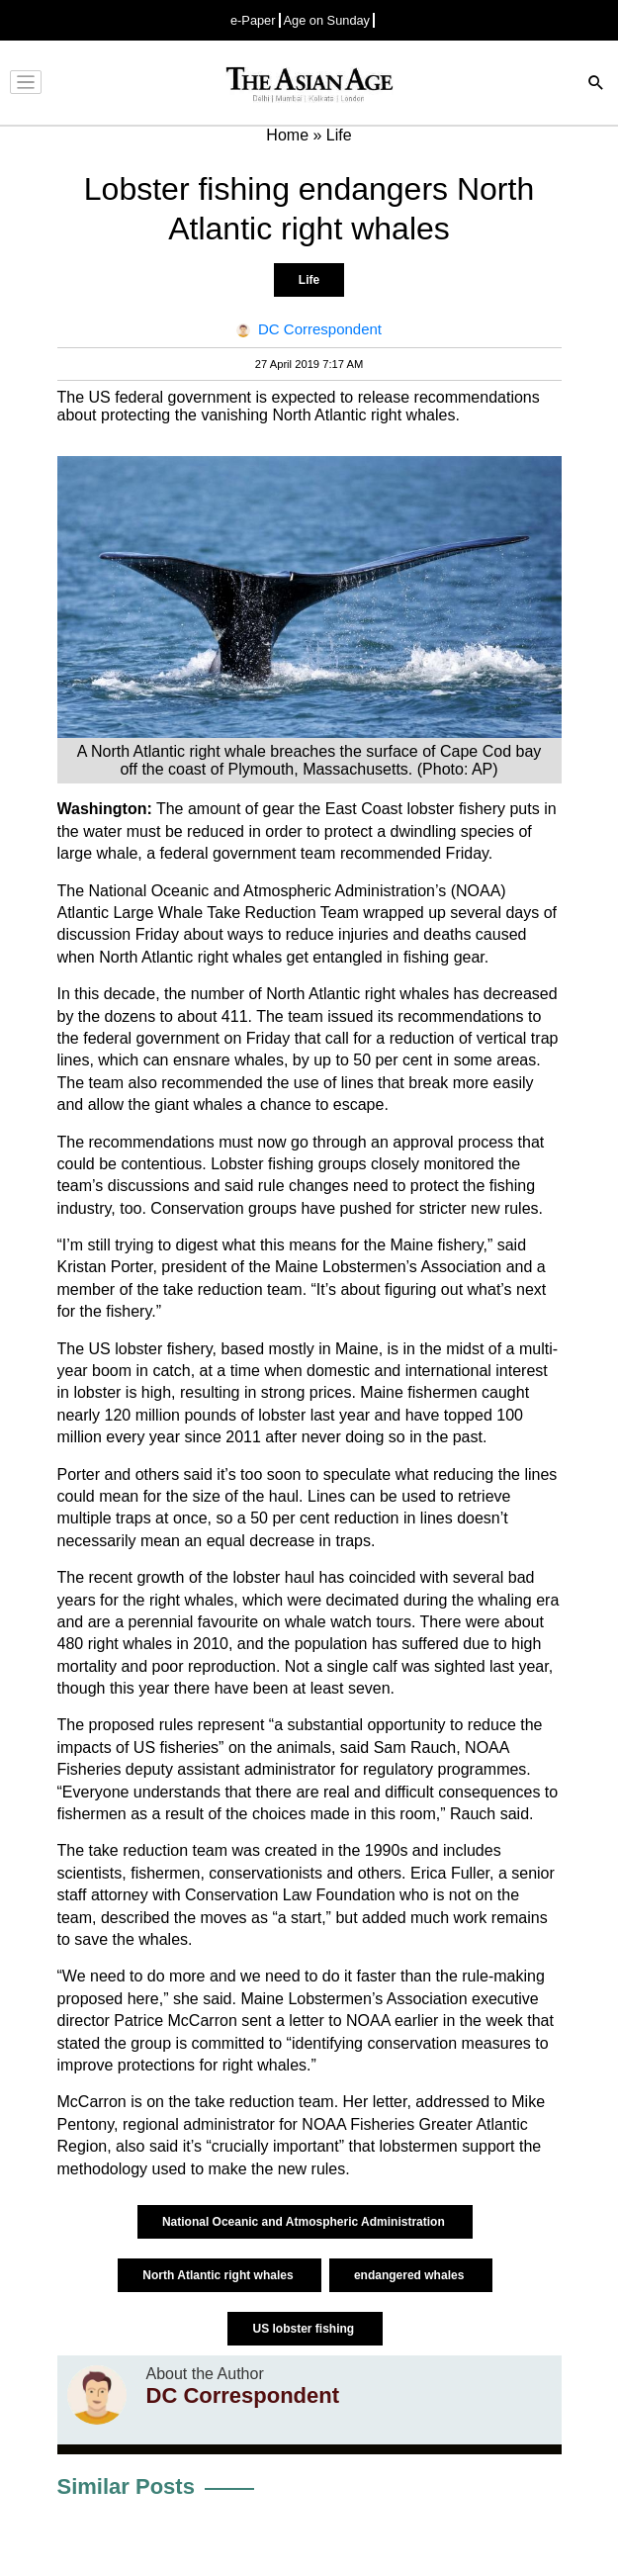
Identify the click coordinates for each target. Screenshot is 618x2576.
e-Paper (253, 20)
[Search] (596, 84)
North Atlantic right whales (219, 2275)
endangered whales (411, 2275)
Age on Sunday (327, 20)
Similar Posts (126, 2486)
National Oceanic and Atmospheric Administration (305, 2222)
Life (309, 280)
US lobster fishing (304, 2329)
